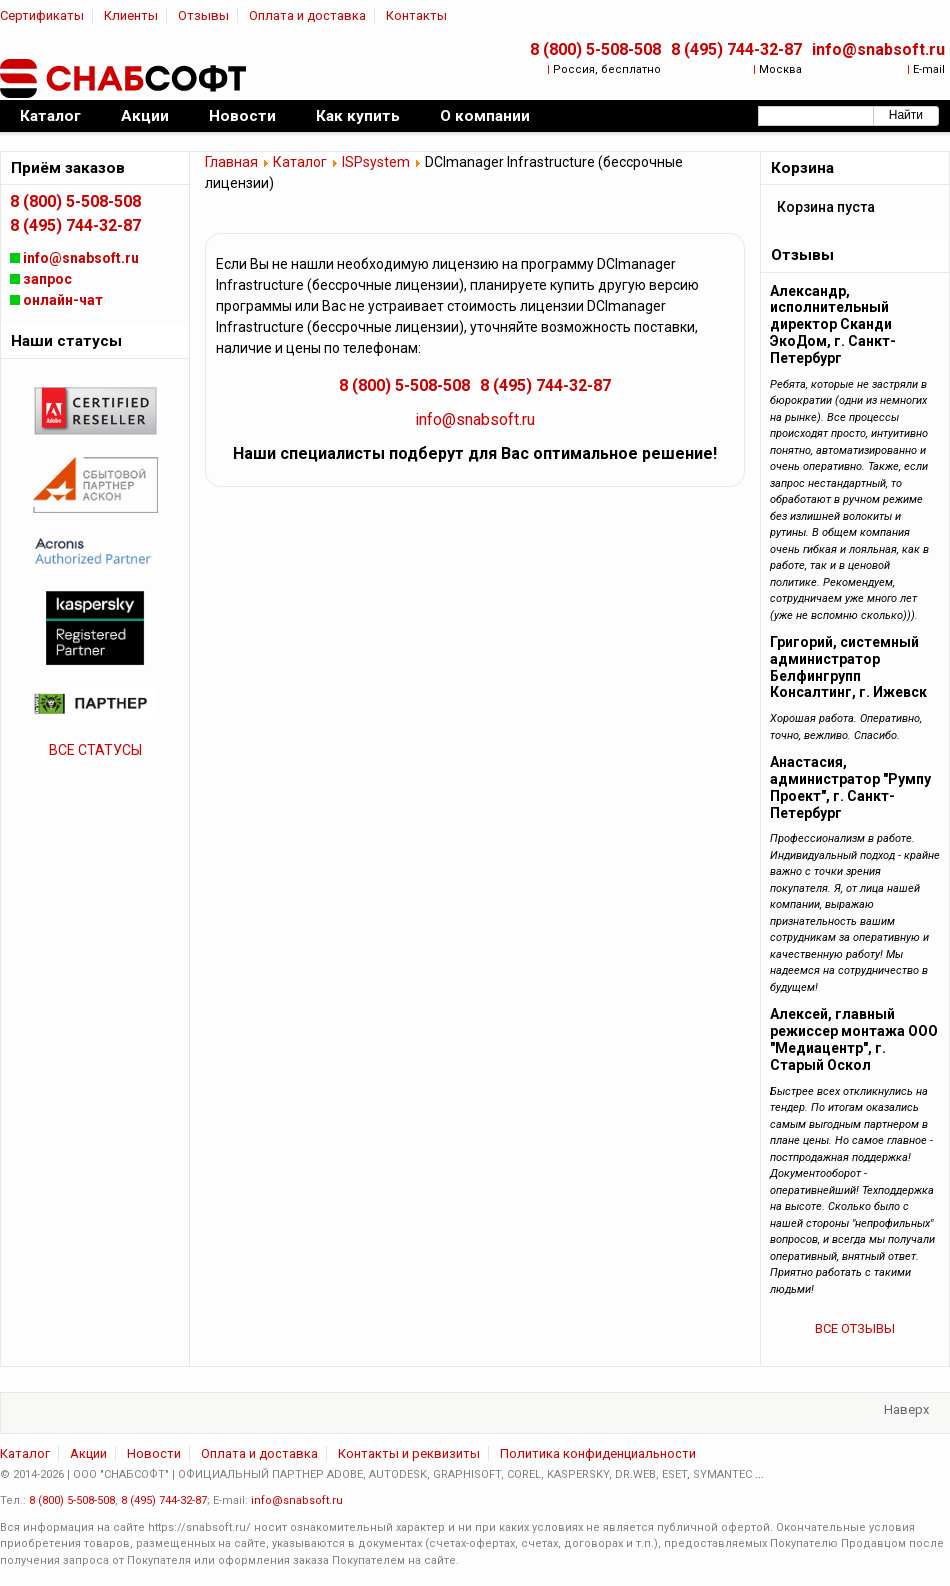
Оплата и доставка (307, 15)
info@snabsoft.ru (878, 49)
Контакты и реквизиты (409, 1453)
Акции (88, 1453)
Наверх (906, 1409)
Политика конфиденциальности (598, 1453)
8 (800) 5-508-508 (595, 49)
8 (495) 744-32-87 (736, 49)
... (759, 1474)
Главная (231, 162)
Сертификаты (42, 15)
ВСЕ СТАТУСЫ (95, 750)
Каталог (300, 162)
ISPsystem (376, 162)
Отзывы (203, 15)
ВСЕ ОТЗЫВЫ (855, 1328)
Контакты (416, 15)
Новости (154, 1453)
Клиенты (131, 15)
